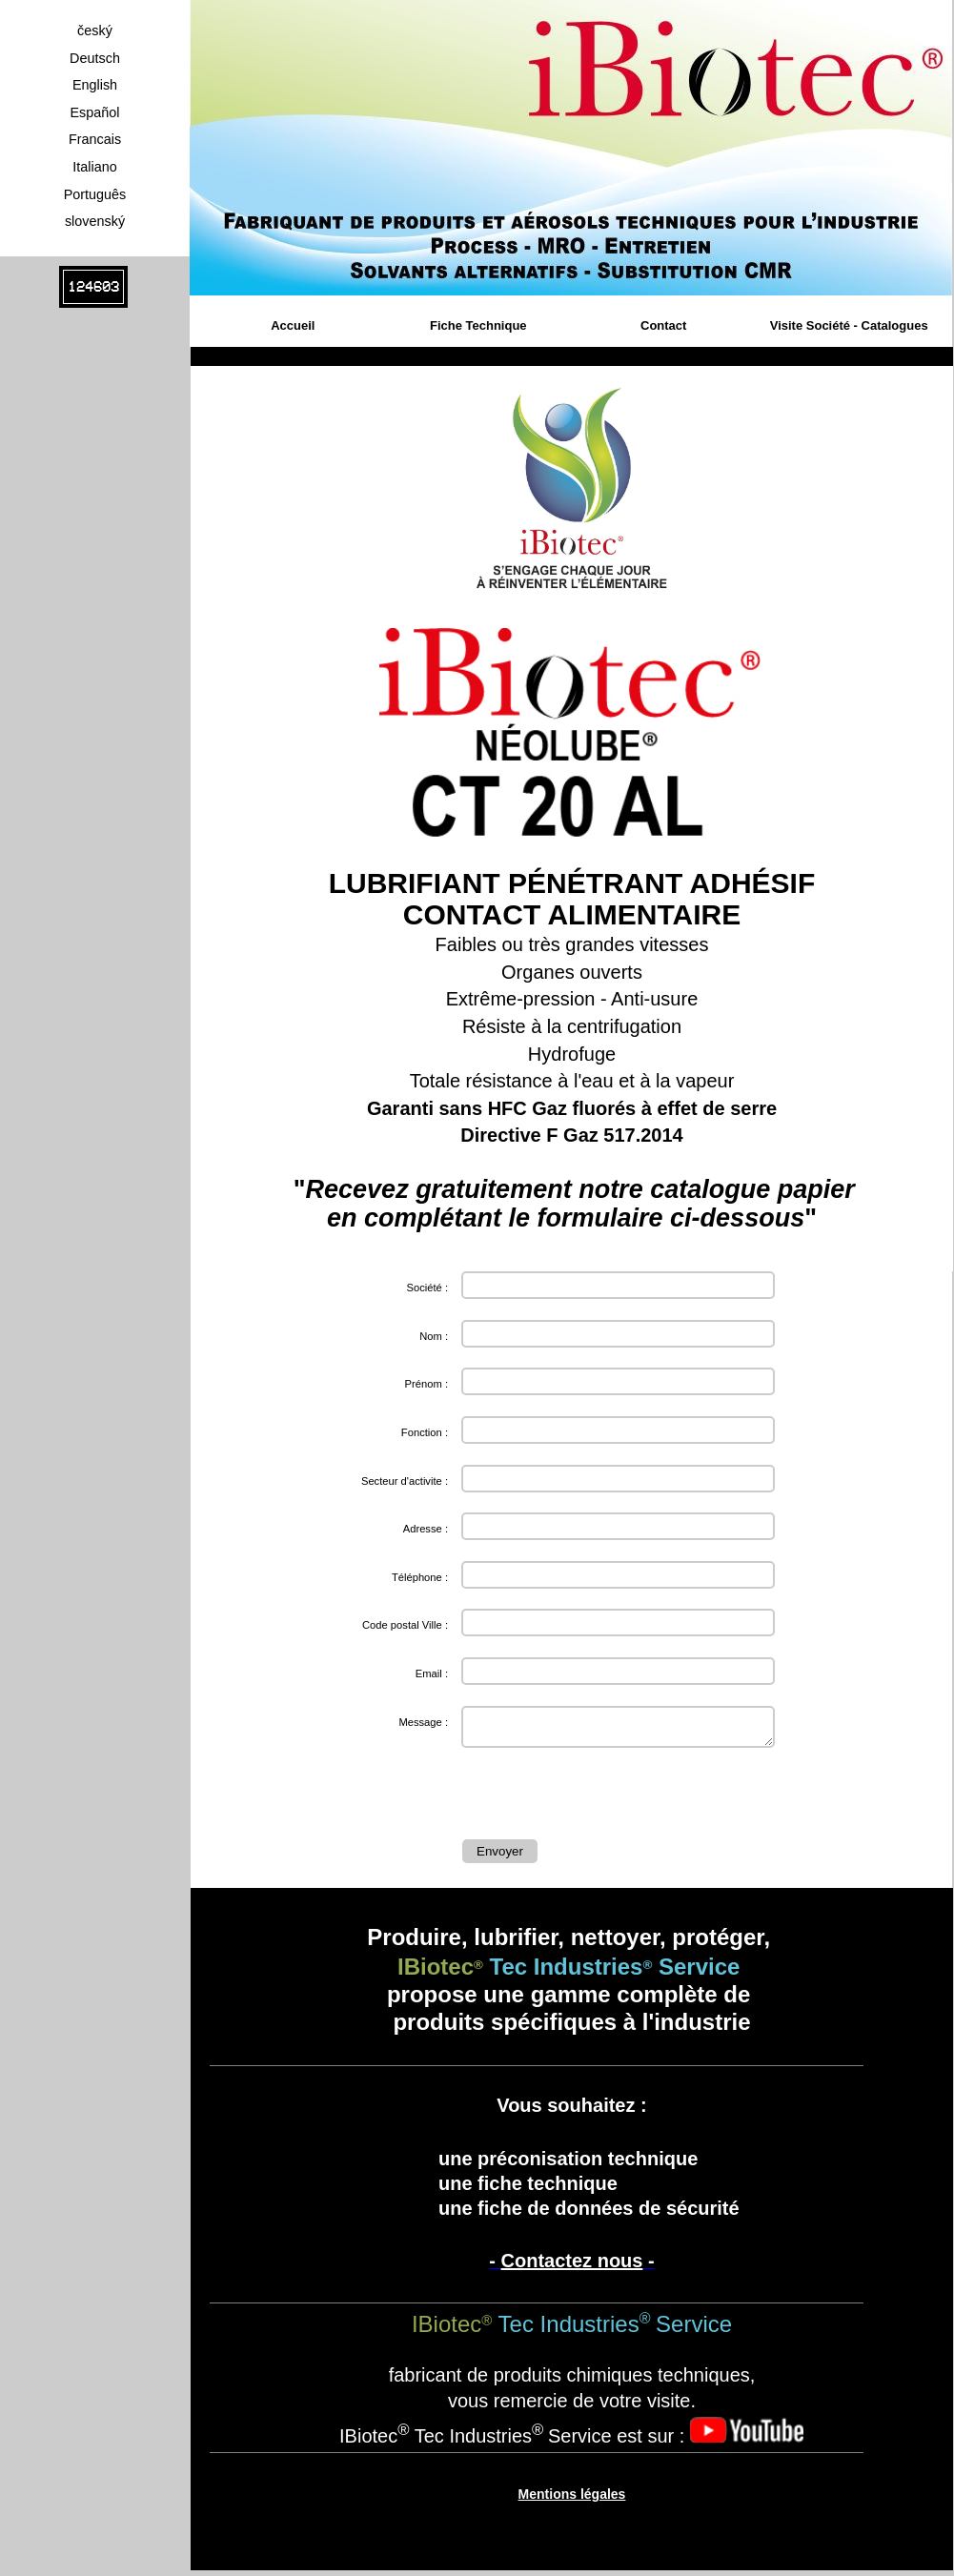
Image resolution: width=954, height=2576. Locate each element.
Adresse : (425, 1528)
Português (95, 194)
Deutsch (95, 58)
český (94, 30)
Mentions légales (572, 2499)
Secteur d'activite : (404, 1481)
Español (94, 112)
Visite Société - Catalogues (849, 325)
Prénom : (426, 1383)
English (94, 84)
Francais (95, 139)
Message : (423, 1722)
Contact (663, 325)
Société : (427, 1287)
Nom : (433, 1336)
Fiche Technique (478, 325)
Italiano (94, 166)
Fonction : (424, 1432)
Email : (432, 1673)
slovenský (95, 221)
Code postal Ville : (405, 1625)
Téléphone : (420, 1577)
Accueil (293, 325)
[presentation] (607, 1797)
